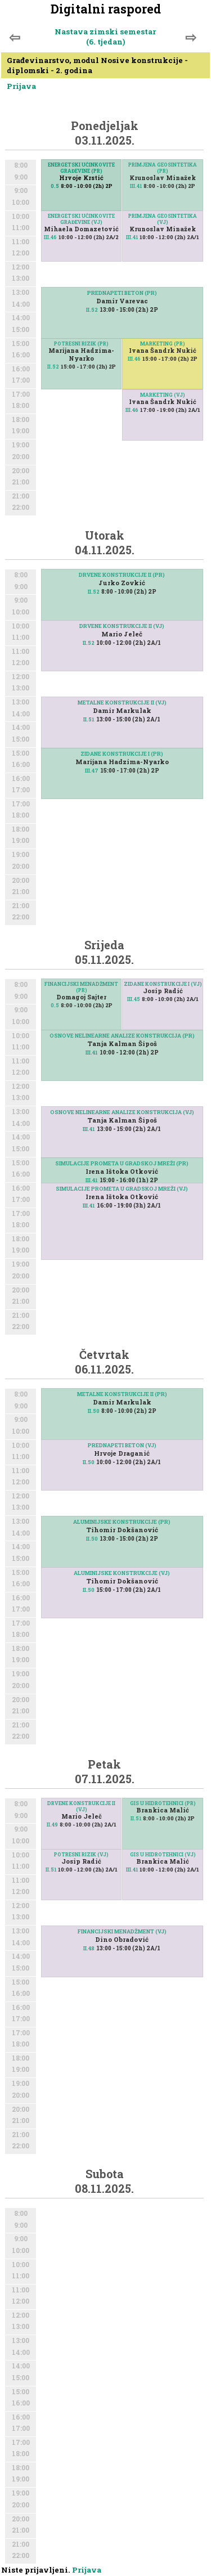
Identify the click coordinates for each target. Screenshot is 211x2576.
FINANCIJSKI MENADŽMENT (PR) (81, 987)
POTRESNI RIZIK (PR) (81, 343)
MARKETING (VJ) (162, 395)
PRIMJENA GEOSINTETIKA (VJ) (162, 219)
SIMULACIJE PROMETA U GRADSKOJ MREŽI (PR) (121, 1163)
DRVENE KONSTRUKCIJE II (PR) (122, 574)
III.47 (91, 770)
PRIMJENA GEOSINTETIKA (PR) (162, 167)
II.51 (89, 719)
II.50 (94, 1411)
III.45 (133, 999)
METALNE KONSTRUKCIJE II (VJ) (122, 702)
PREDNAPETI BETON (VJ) (122, 1445)
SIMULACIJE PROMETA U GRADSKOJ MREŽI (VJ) (122, 1188)
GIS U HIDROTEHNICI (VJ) (163, 1854)
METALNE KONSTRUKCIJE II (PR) (122, 1394)
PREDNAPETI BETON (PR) (122, 293)
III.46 (50, 237)
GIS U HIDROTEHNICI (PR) (163, 1803)
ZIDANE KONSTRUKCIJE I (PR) (121, 753)
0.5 (55, 186)
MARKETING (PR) (162, 343)
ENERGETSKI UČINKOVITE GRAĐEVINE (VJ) (81, 219)
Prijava (21, 86)
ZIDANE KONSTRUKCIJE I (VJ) (163, 984)
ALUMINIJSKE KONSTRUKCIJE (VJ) (122, 1573)
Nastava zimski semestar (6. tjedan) (105, 36)
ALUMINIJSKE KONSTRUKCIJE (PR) (121, 1521)
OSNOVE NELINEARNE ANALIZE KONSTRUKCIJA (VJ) (122, 1112)
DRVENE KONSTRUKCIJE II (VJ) (121, 626)
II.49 (52, 1824)
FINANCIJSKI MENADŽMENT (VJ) (122, 1931)
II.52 (92, 309)
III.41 (136, 186)
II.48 (89, 1948)
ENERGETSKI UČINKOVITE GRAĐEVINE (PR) (81, 167)
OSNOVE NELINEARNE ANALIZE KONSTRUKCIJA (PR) (122, 1035)
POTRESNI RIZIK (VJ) (81, 1854)
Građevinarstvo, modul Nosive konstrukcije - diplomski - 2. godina (97, 65)
